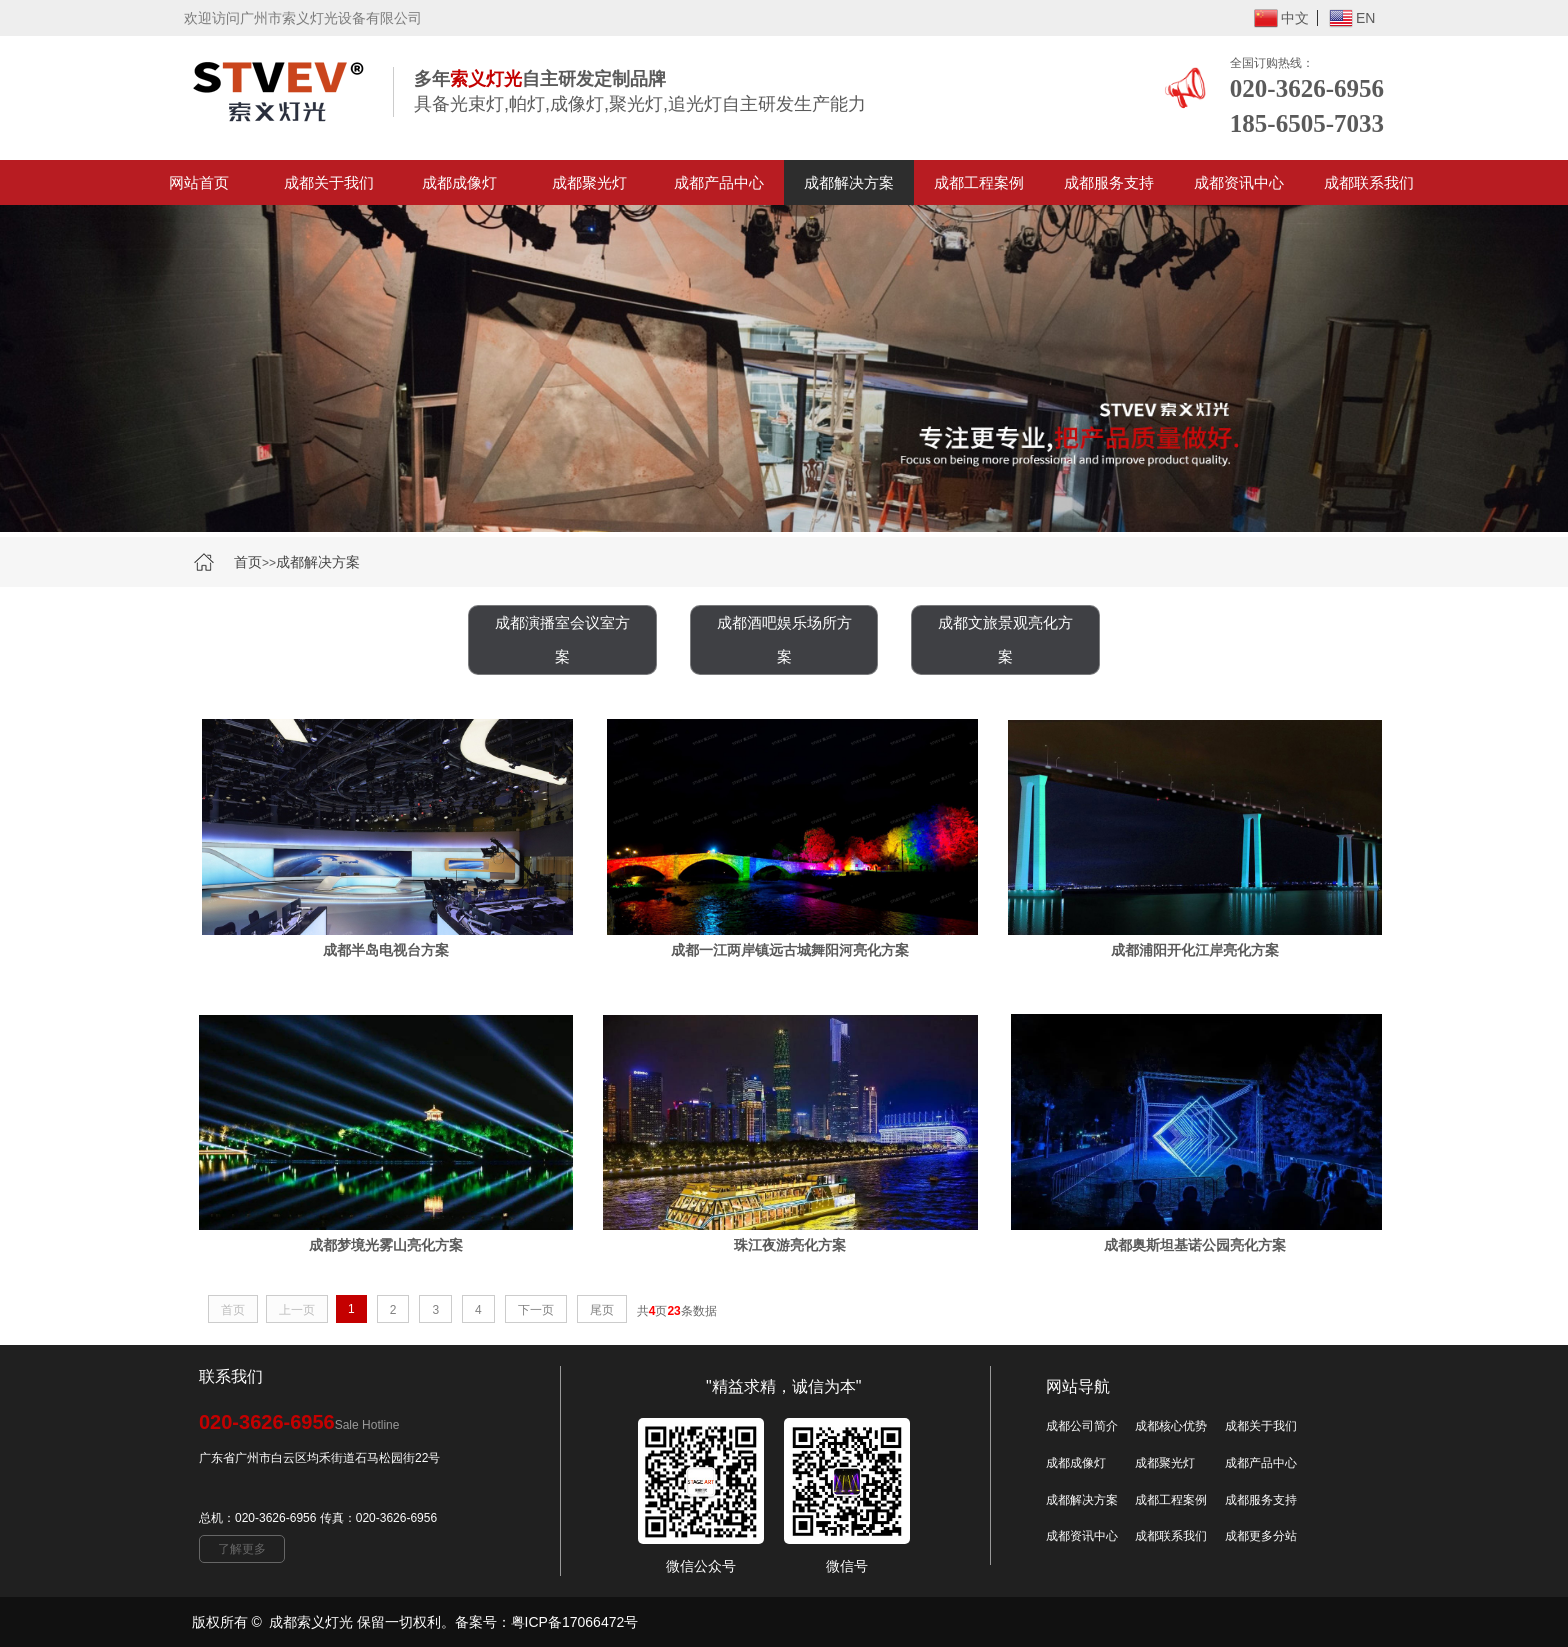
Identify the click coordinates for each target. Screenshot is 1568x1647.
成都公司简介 (1082, 1426)
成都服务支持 (1109, 182)
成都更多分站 (1261, 1536)
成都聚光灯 (589, 182)
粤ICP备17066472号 (575, 1622)
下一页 (536, 1310)
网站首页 (199, 182)
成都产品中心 (719, 182)
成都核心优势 (1171, 1426)
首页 (248, 562)
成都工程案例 (979, 182)
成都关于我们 (329, 182)
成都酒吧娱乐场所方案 (784, 639)
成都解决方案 (849, 182)
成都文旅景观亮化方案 (1005, 639)
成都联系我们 (1369, 182)
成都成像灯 (459, 182)
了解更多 (242, 1549)
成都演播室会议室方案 (562, 639)
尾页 (602, 1310)
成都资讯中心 (1239, 182)
